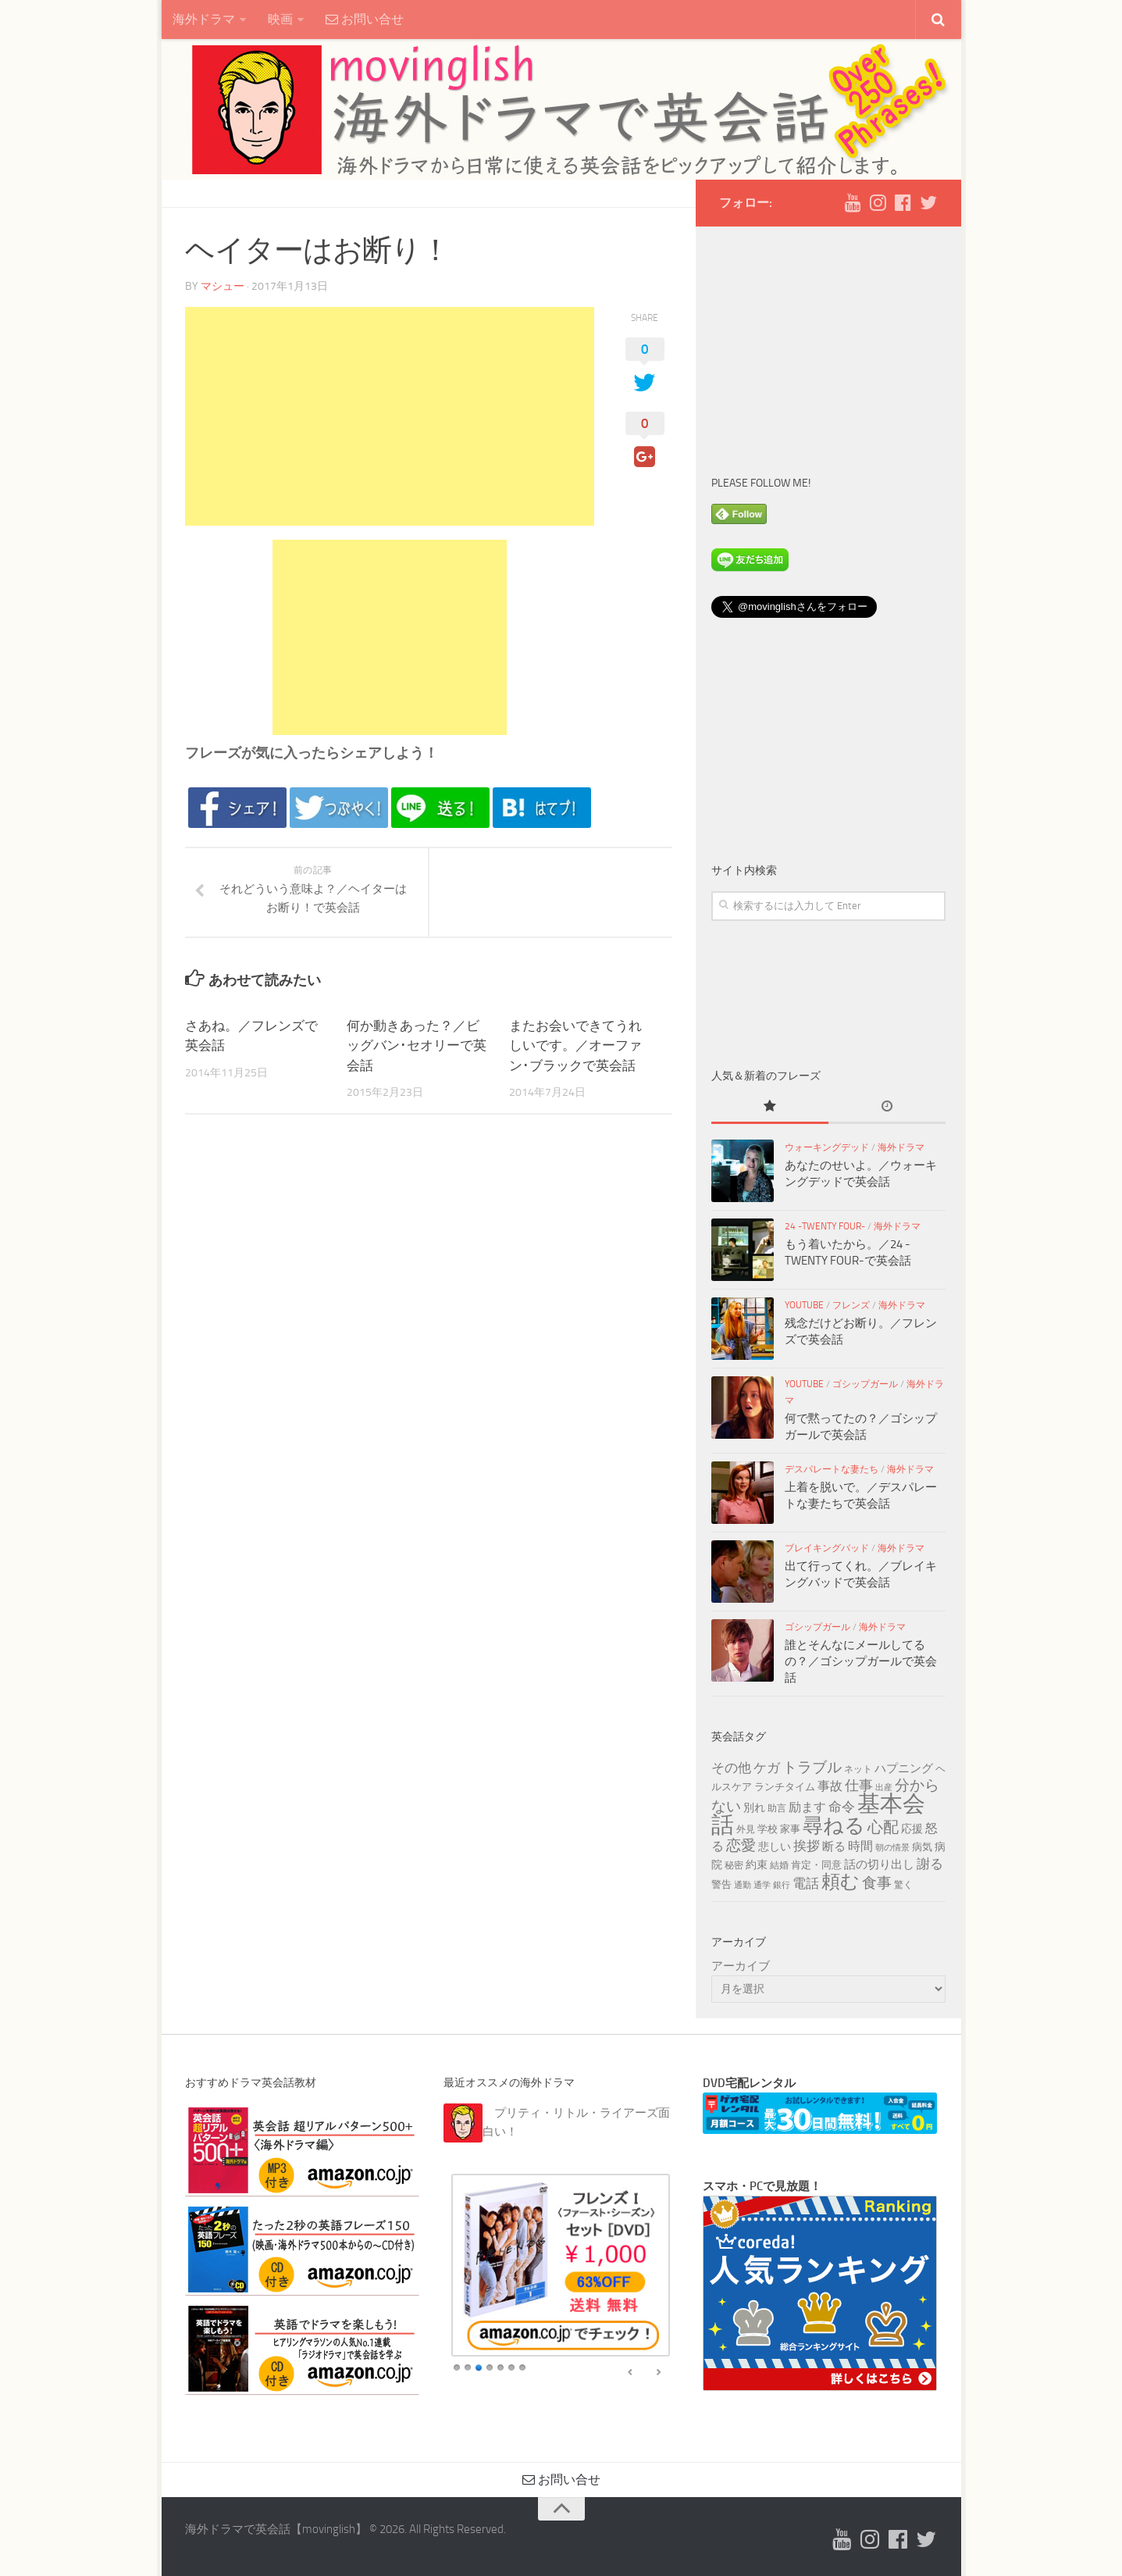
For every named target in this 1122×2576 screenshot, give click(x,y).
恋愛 (741, 1845)
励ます (807, 1807)
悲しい (774, 1847)
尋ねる (834, 1825)
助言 (777, 1808)
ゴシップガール (865, 1384)
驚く (903, 1884)
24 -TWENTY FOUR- (825, 1226)
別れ (754, 1807)
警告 (721, 1884)
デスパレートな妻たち (831, 1469)
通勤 (742, 1885)
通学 (762, 1885)
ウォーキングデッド (827, 1147)
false (631, 2373)
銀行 (781, 1885)
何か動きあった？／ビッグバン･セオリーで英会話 (416, 1045)
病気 (922, 1846)
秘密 (734, 1865)
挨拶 (806, 1846)
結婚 (779, 1865)
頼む (840, 1882)
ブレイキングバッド (827, 1548)
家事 (790, 1828)
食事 (877, 1883)
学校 (767, 1828)
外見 (745, 1829)
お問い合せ (365, 19)
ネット (858, 1769)
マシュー (222, 286)
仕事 (859, 1785)
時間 (860, 1846)
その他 (731, 1768)
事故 (829, 1786)
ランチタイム (784, 1786)
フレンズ (851, 1305)
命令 (841, 1806)
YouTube (804, 1305)
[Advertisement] (389, 416)
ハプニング (903, 1768)
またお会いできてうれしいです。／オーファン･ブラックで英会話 (575, 1045)
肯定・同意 (816, 1864)
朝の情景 (892, 1848)
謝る (930, 1864)
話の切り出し (879, 1864)
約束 (757, 1864)
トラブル (812, 1767)
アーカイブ (740, 1966)
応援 (912, 1829)
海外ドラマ (204, 19)
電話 (806, 1883)
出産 (883, 1787)
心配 (883, 1827)
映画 (280, 19)
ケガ (766, 1768)
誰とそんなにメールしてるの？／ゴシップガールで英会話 (861, 1661)
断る (834, 1846)
